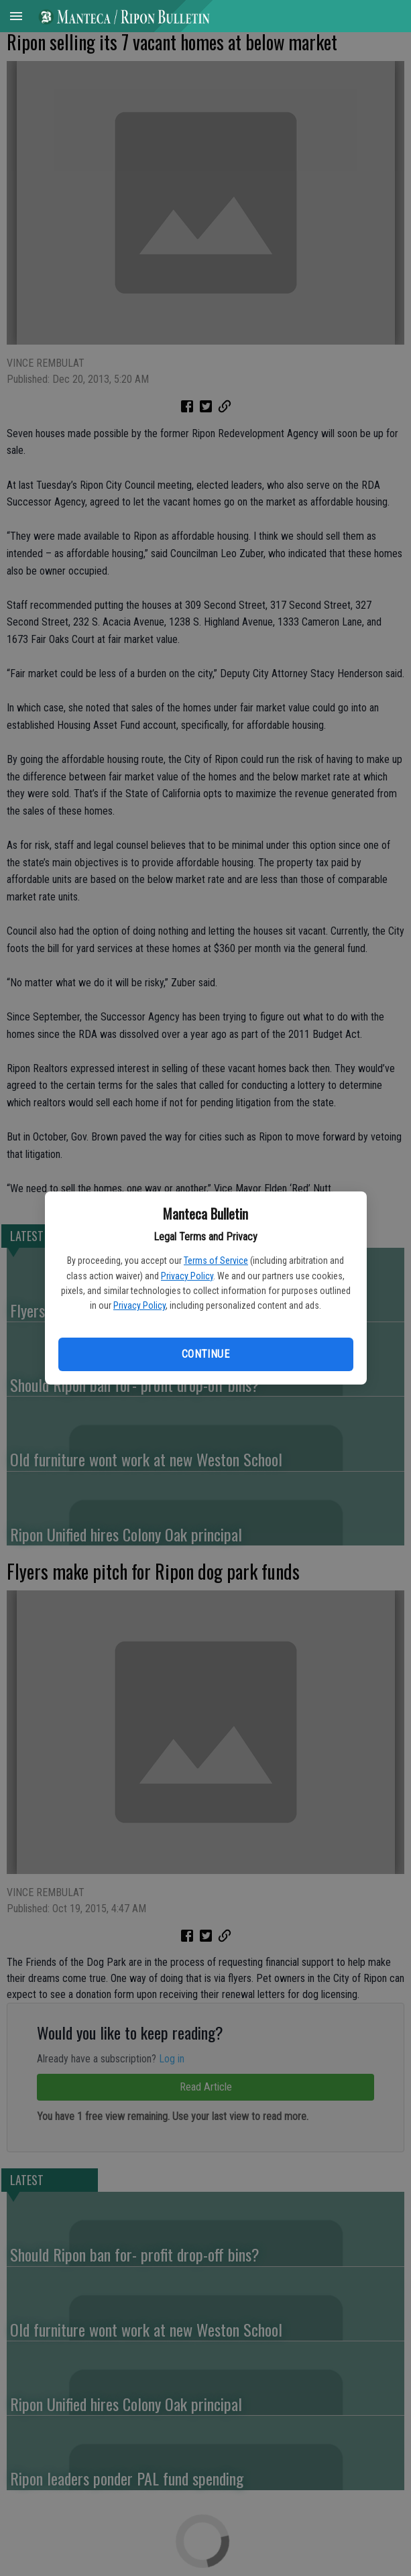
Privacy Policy (187, 1276)
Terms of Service (216, 1260)
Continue (205, 1354)
